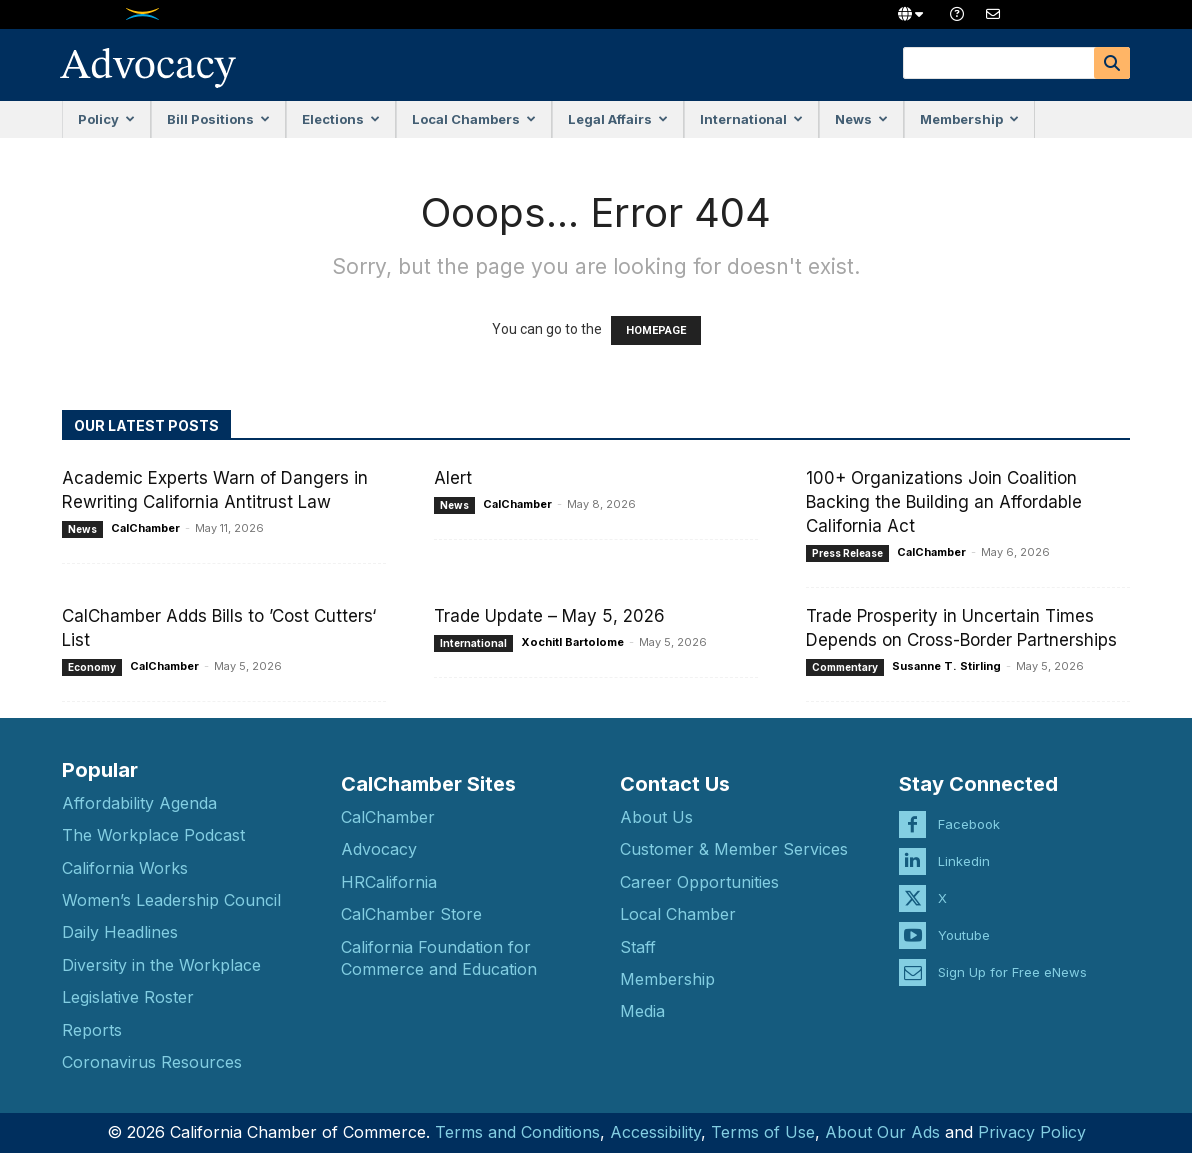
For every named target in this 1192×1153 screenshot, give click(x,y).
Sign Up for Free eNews (1012, 957)
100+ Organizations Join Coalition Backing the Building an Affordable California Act (944, 502)
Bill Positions (218, 119)
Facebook (969, 809)
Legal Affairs (618, 119)
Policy (106, 119)
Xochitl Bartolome (572, 642)
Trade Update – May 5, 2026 (549, 616)
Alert (453, 478)
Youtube (964, 920)
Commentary (845, 667)
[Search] (1112, 63)
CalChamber (145, 528)
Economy (92, 667)
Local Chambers (474, 119)
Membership (969, 119)
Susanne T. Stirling (946, 666)
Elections (341, 119)
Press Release (847, 553)
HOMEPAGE (656, 330)
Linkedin (964, 846)
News (861, 119)
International (751, 119)
